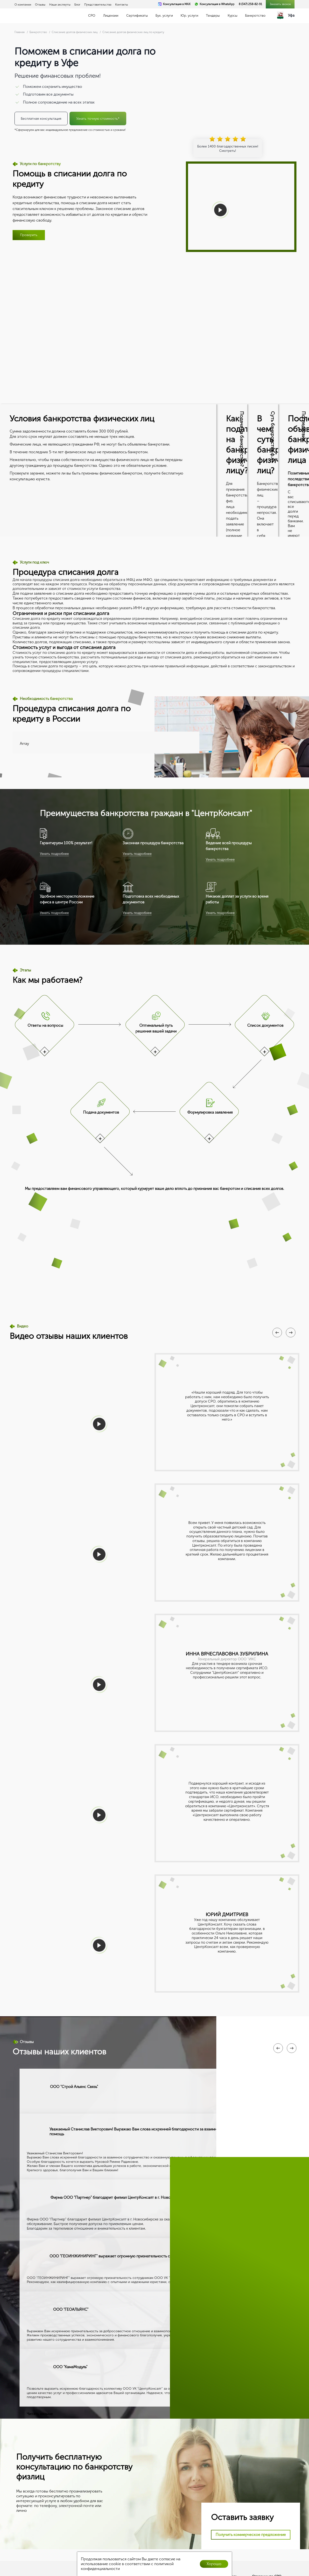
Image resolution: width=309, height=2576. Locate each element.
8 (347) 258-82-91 (250, 4)
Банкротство (38, 32)
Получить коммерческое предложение (251, 2534)
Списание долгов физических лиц (75, 32)
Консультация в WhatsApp (217, 4)
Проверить (28, 235)
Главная (19, 32)
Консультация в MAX (176, 4)
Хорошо (214, 2564)
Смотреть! (227, 151)
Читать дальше (40, 2413)
